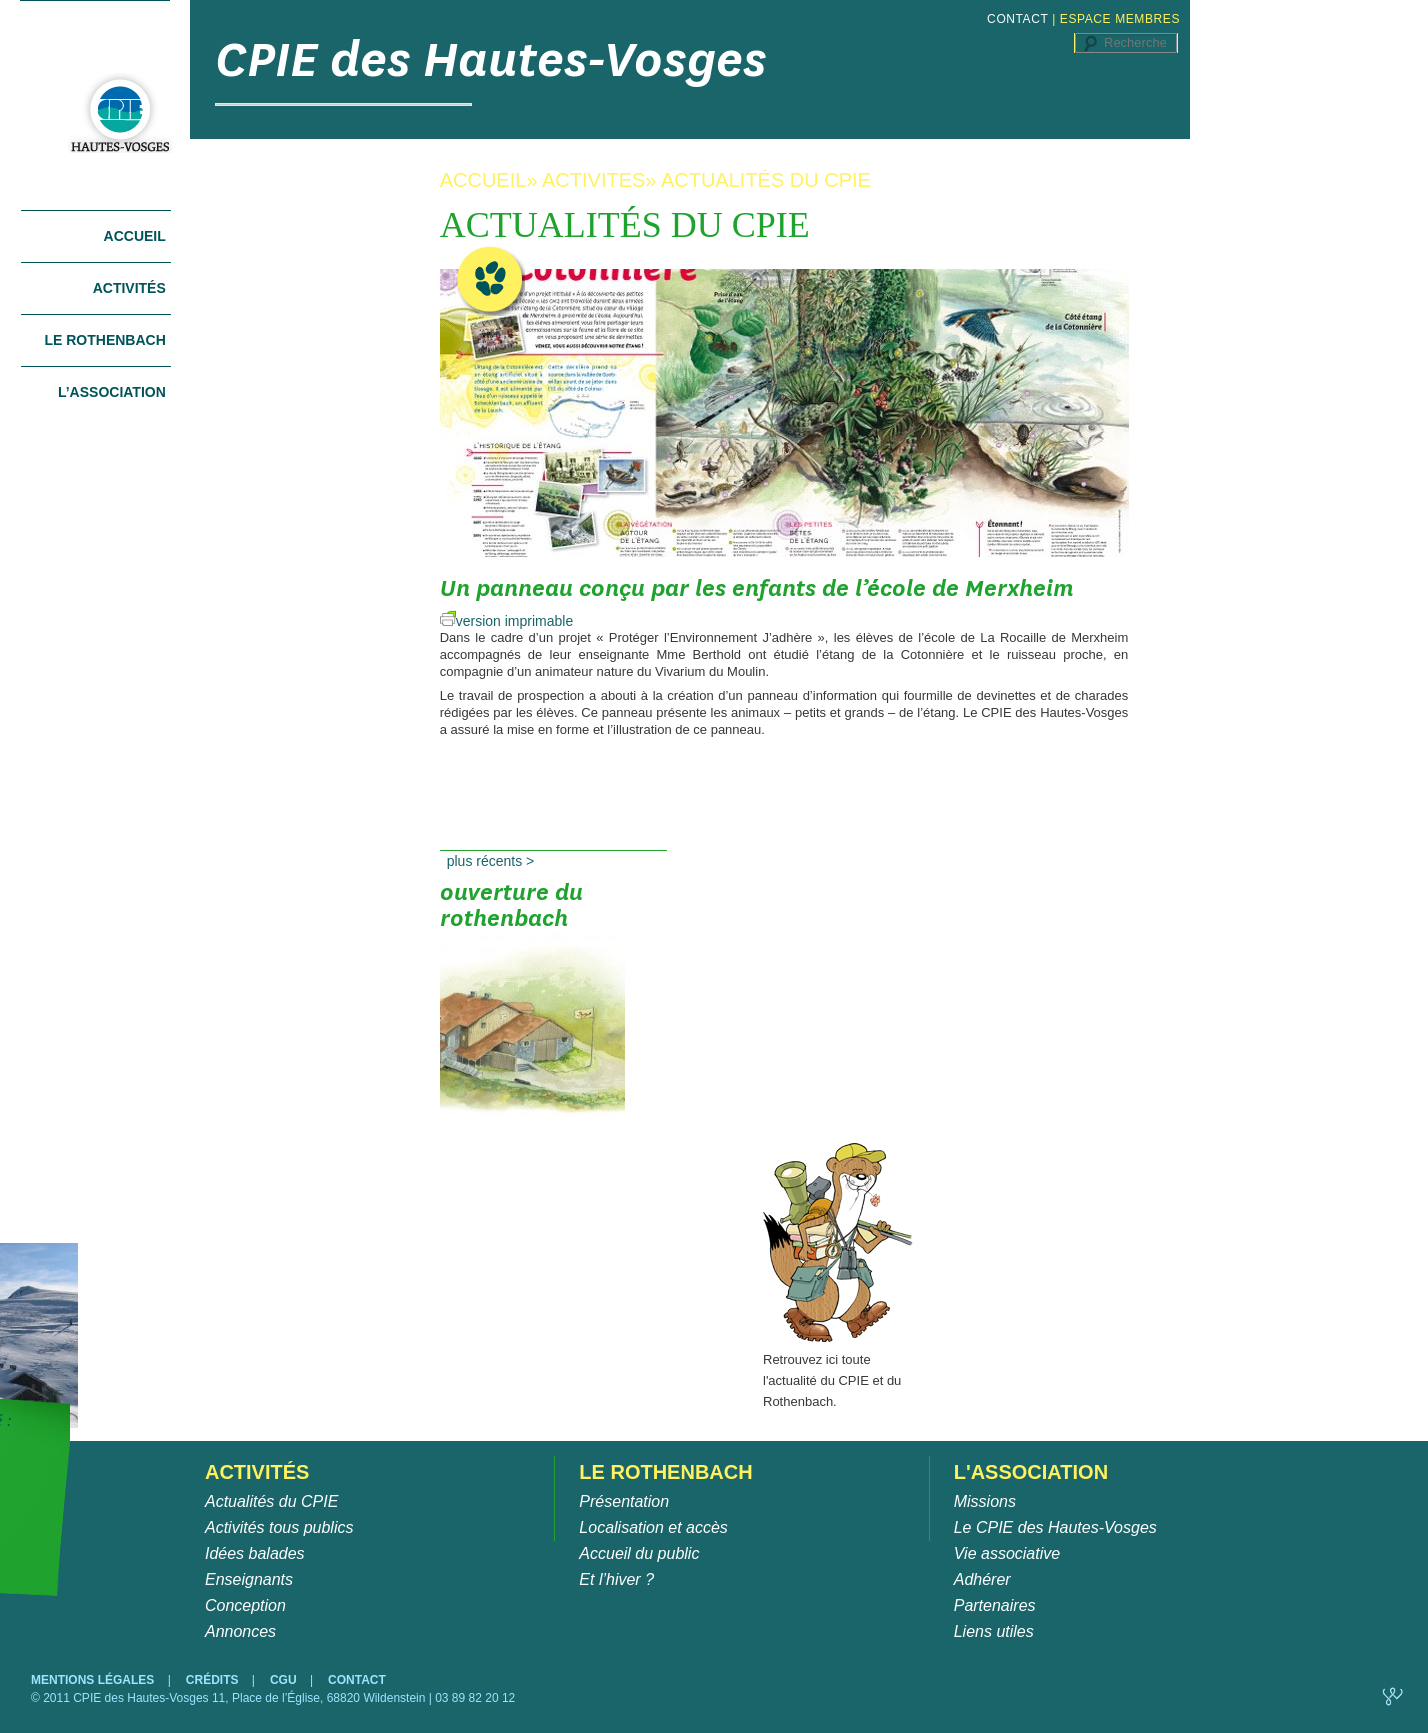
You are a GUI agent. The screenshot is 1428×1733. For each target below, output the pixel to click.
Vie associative (1007, 1553)
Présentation (624, 1501)
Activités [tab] (129, 288)
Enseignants (249, 1579)
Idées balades (255, 1553)
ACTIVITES (593, 180)
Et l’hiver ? (616, 1579)
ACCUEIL (483, 180)
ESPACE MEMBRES (1120, 19)
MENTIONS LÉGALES (94, 1680)
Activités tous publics (279, 1527)
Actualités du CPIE (271, 1501)
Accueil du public (639, 1553)
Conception (245, 1605)
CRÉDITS (214, 1680)
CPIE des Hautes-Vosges (491, 59)
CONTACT (1017, 19)
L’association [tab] (112, 392)
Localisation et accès (653, 1527)
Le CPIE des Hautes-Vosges (1055, 1527)
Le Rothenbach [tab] (104, 340)
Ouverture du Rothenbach (532, 925)
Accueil (135, 236)
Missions (985, 1501)
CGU (285, 1680)
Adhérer (982, 1579)
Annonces (240, 1631)
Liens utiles (994, 1631)
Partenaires (995, 1605)
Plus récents (491, 861)
